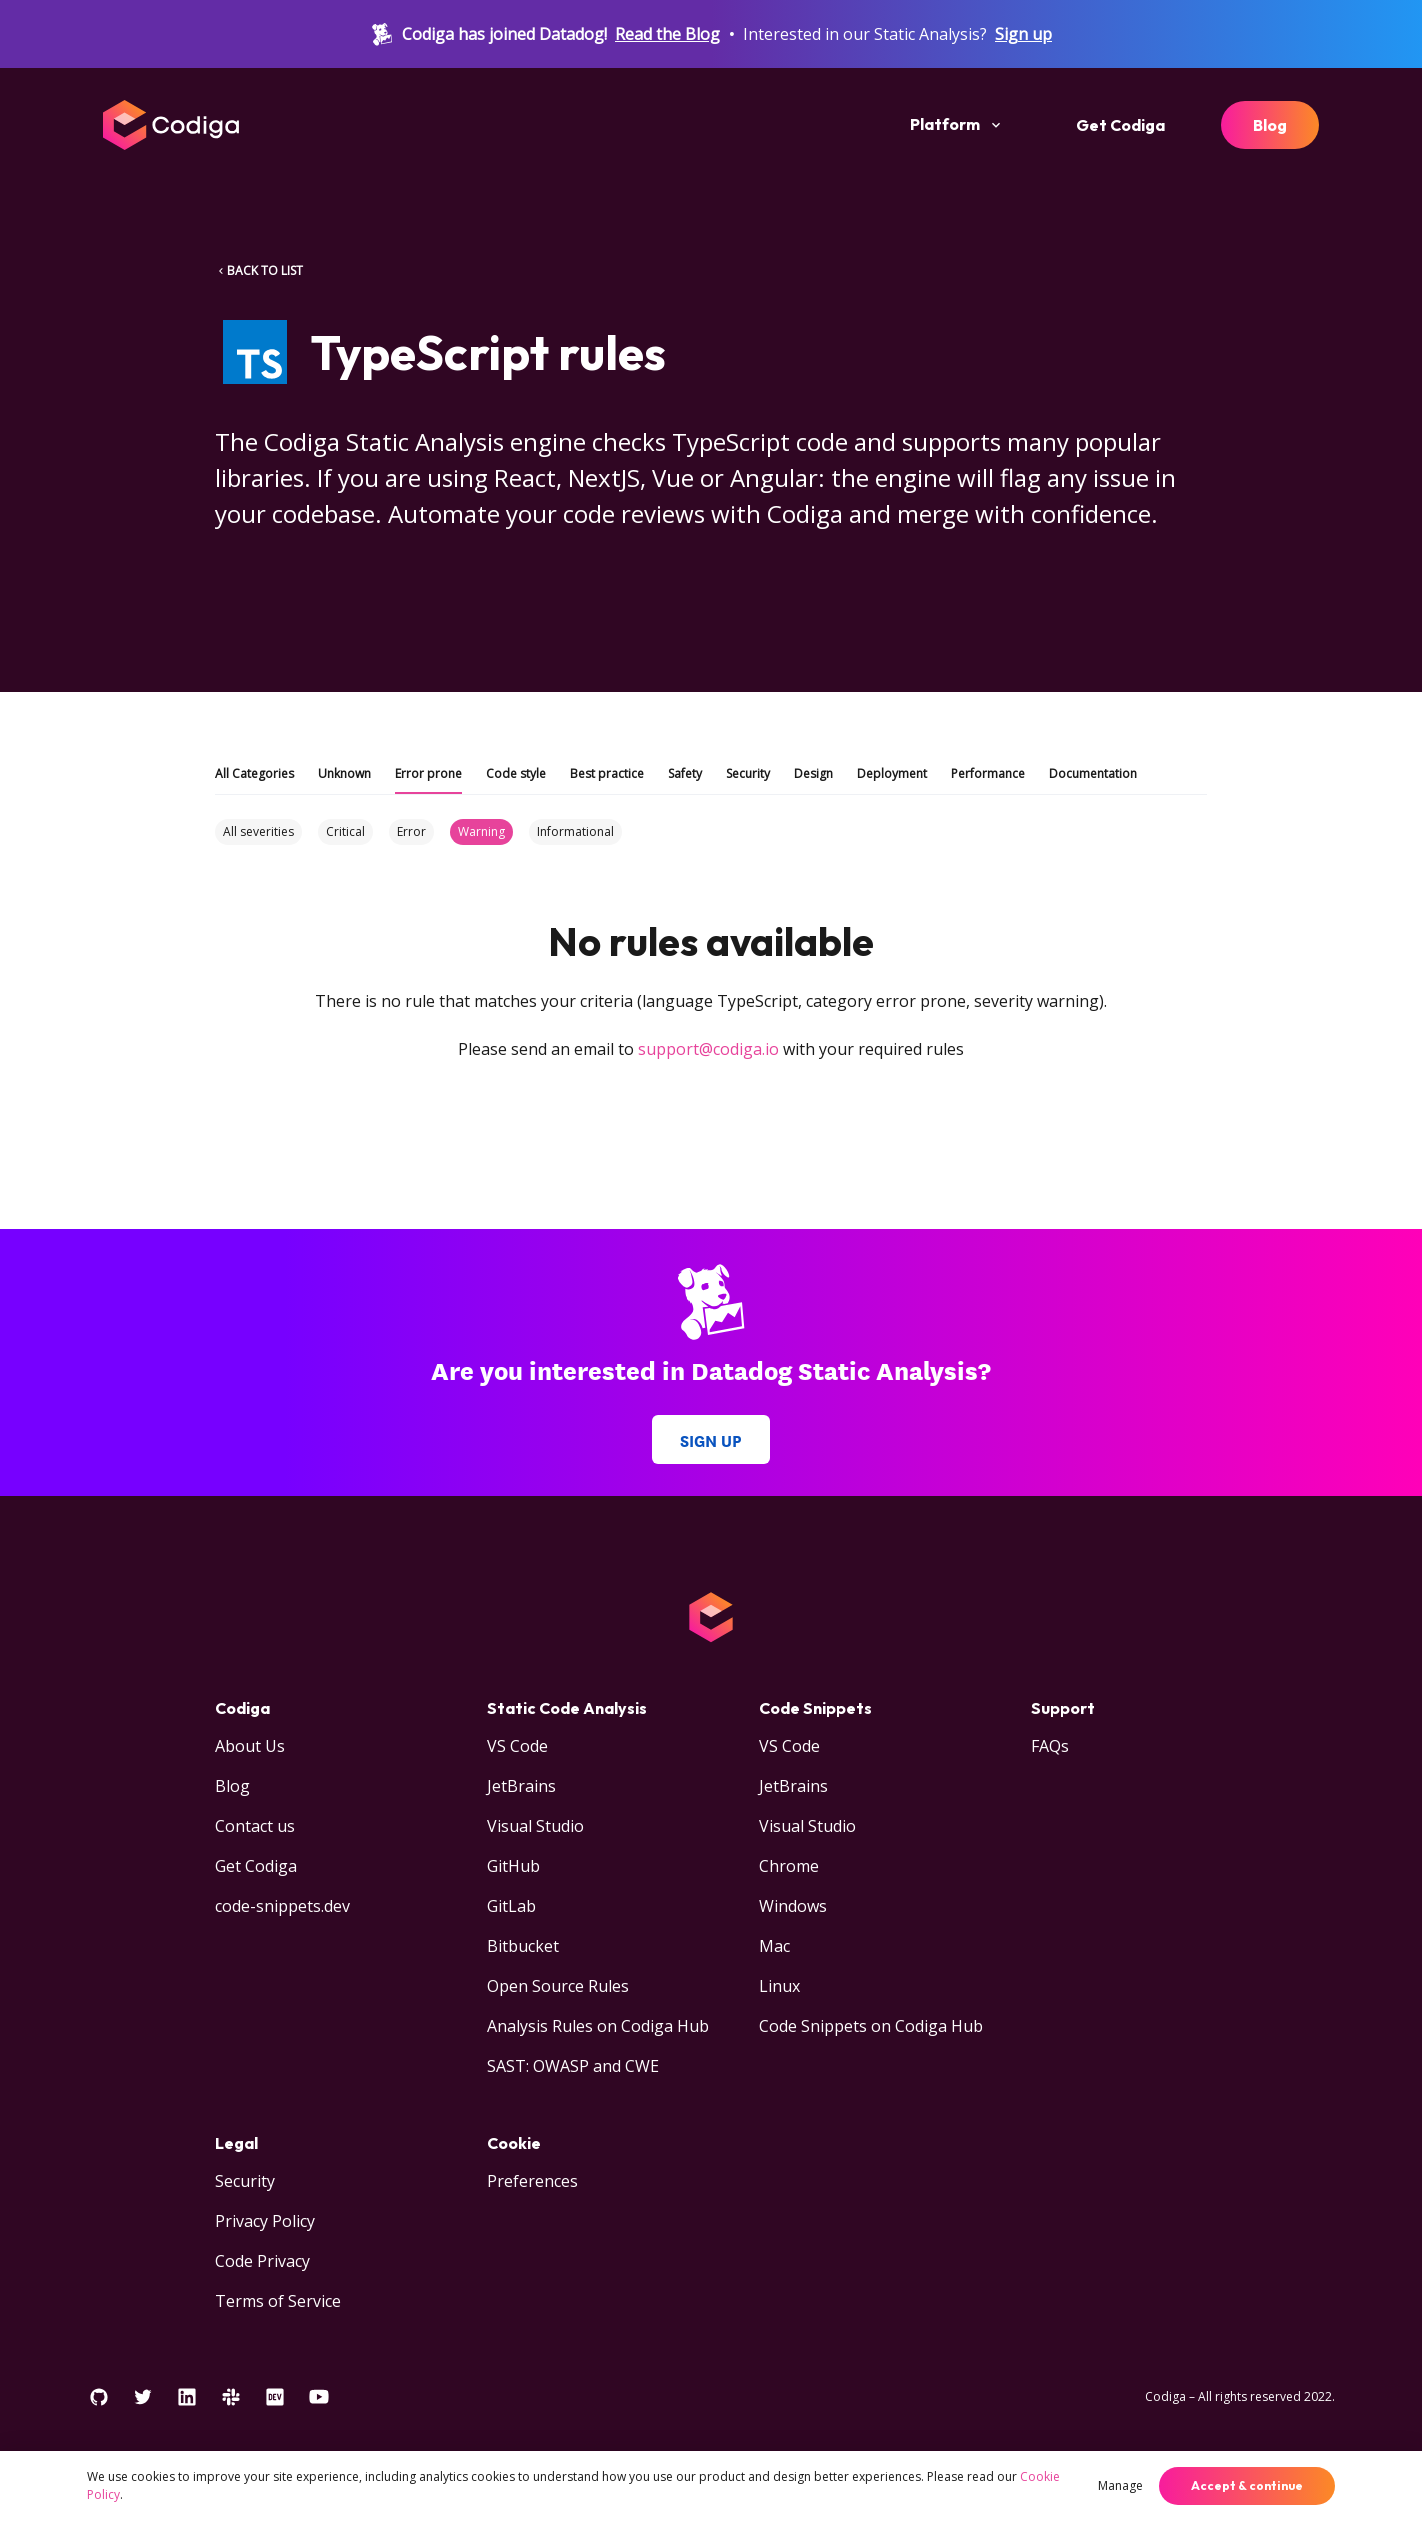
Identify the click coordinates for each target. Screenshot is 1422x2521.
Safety (685, 773)
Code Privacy (262, 2261)
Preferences (532, 2181)
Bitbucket (523, 1946)
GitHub (513, 1866)
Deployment (892, 773)
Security (748, 773)
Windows (793, 1906)
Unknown (344, 773)
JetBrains (521, 1786)
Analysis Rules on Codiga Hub (598, 2026)
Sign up (1023, 34)
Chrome (789, 1866)
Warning (481, 831)
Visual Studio (535, 1826)
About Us (250, 1746)
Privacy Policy (265, 2221)
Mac (774, 1946)
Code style (516, 773)
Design (813, 773)
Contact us (255, 1826)
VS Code (517, 1746)
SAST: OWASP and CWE (573, 2066)
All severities (258, 831)
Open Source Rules (558, 1986)
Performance (988, 773)
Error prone (428, 773)
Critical (345, 831)
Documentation (1093, 773)
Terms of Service (278, 2301)
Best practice (607, 773)
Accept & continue (1247, 2485)
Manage (1120, 2485)
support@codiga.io (708, 1049)
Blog (1270, 125)
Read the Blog (667, 34)
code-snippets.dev (282, 1906)
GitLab (511, 1906)
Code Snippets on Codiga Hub (871, 2026)
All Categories (254, 773)
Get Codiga (1120, 125)
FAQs (1050, 1746)
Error (411, 831)
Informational (575, 831)
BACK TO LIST (259, 270)
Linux (779, 1986)
